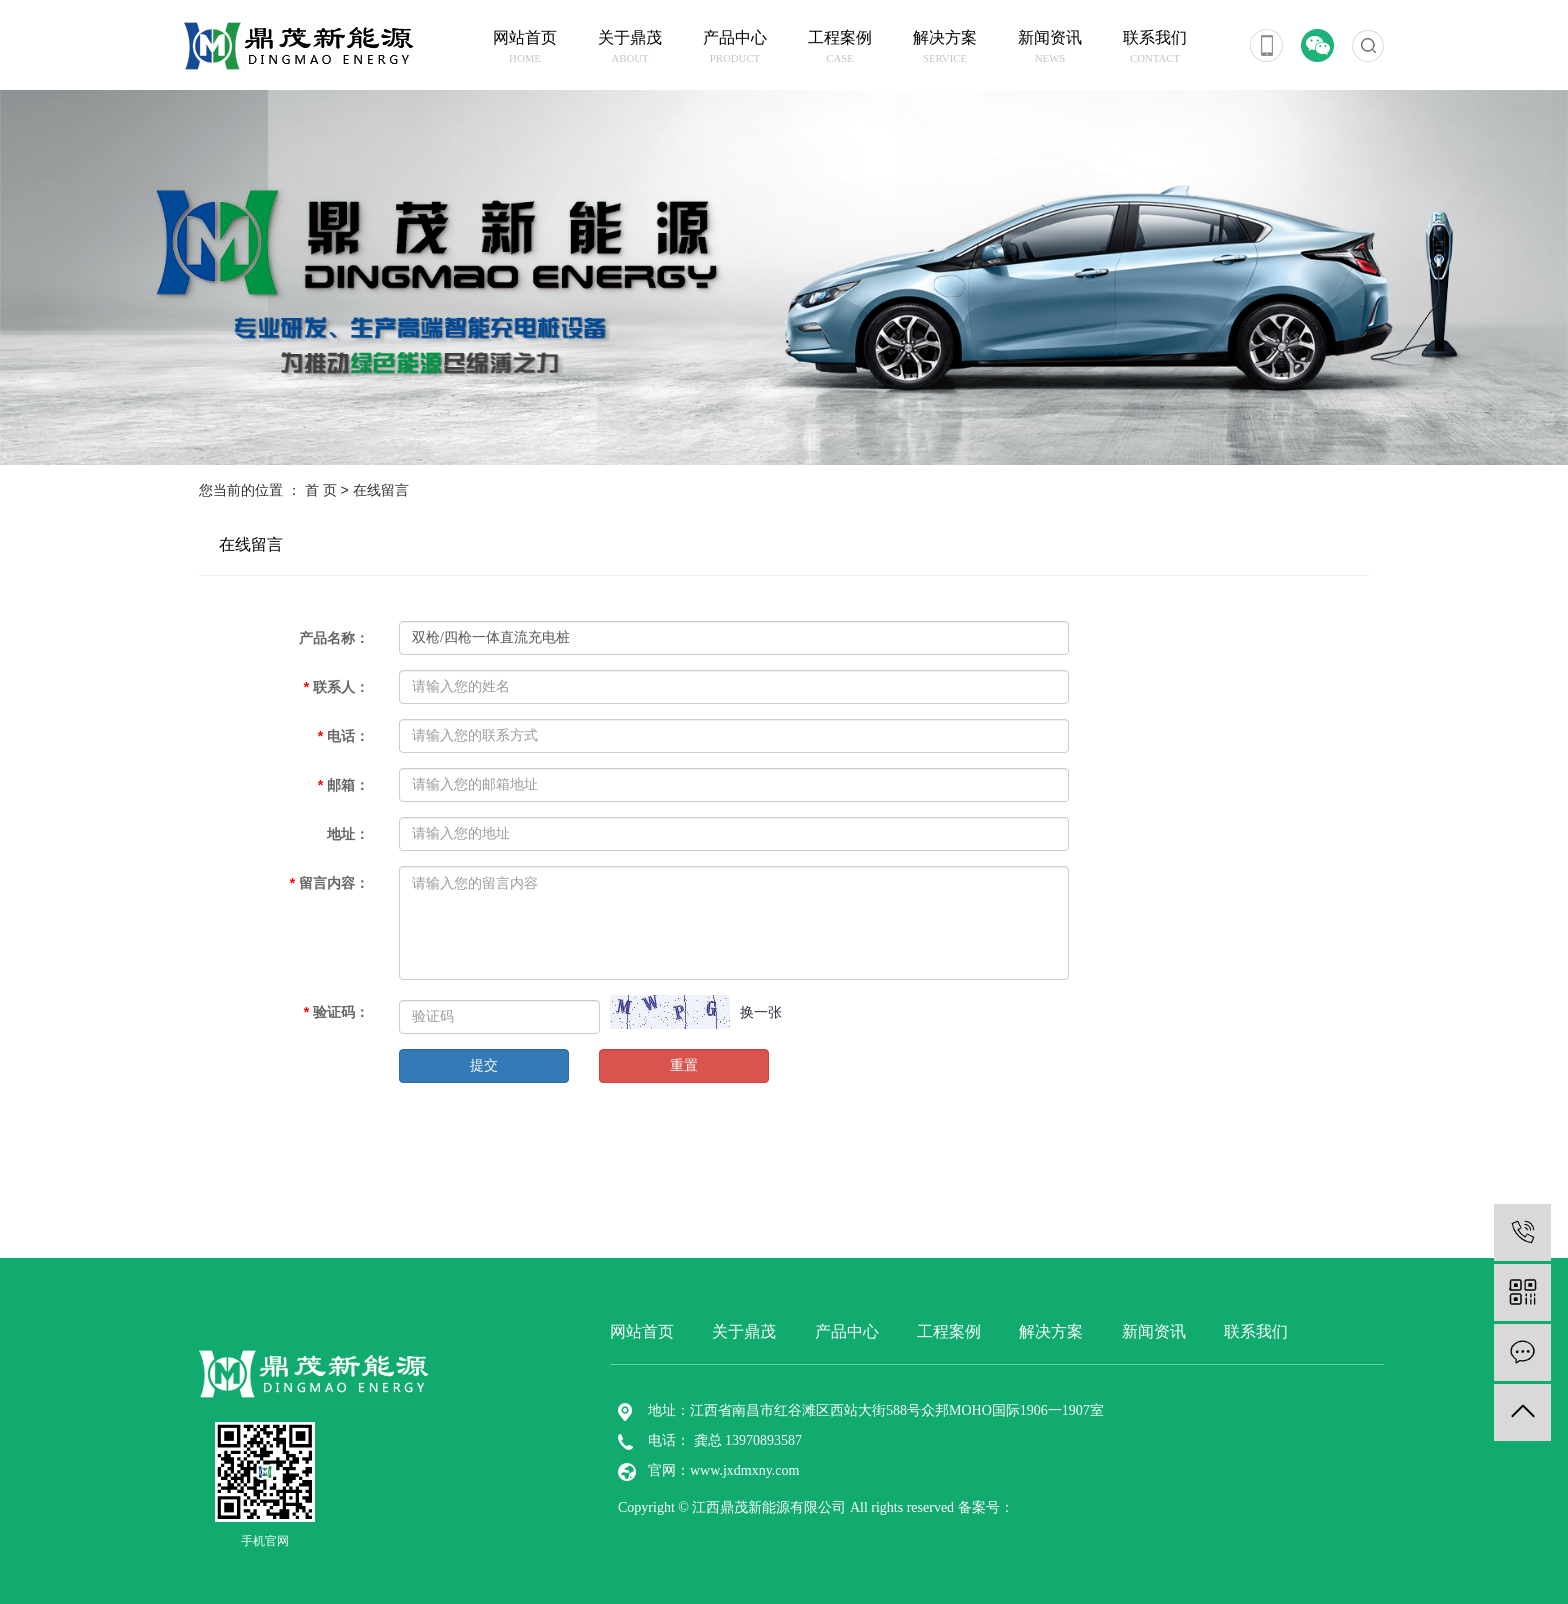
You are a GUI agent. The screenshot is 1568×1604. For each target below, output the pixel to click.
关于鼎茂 (630, 48)
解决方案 (945, 48)
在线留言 (251, 544)
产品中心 (735, 48)
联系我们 (1155, 48)
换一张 (761, 1012)
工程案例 (840, 48)
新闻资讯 (1050, 48)
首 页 (321, 490)
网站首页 (525, 48)
